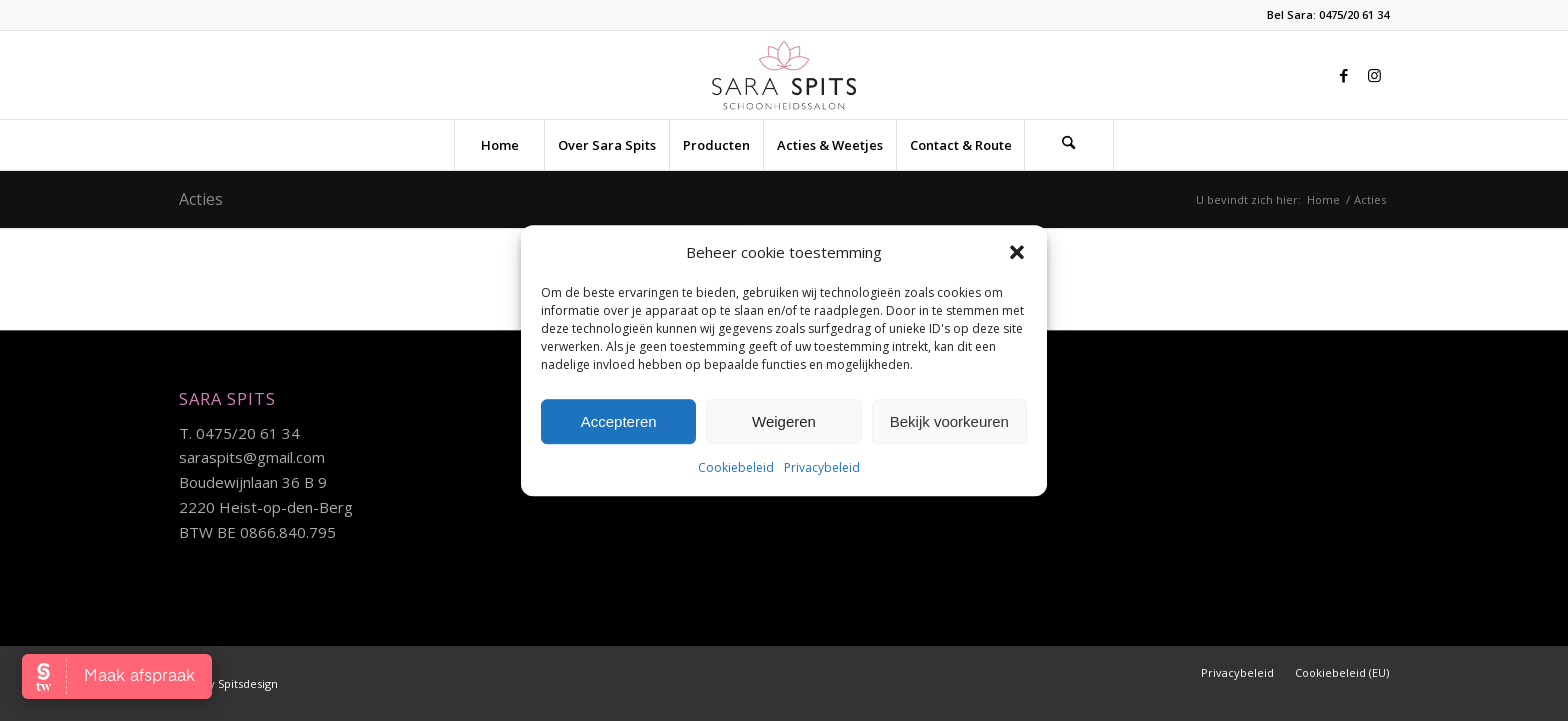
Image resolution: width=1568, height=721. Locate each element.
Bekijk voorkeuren (949, 421)
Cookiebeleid (736, 468)
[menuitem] (499, 145)
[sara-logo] (784, 75)
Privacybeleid (822, 468)
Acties (201, 199)
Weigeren (784, 421)
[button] (1017, 252)
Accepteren (619, 421)
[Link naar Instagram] (1374, 75)
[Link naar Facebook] (1344, 75)
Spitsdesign (248, 683)
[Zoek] (1069, 145)
